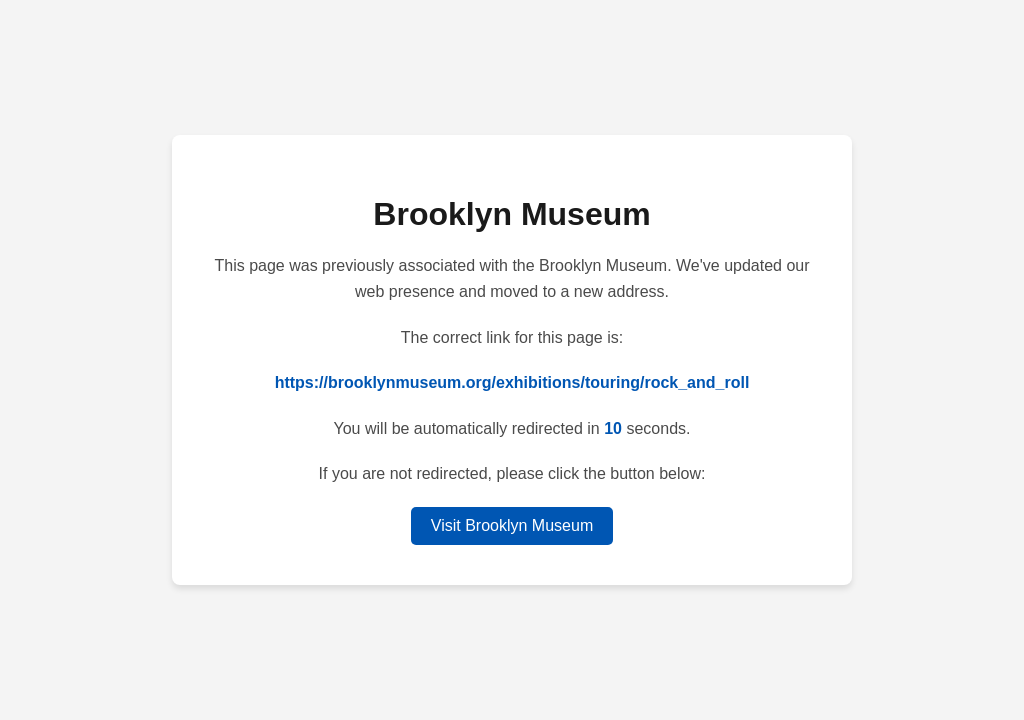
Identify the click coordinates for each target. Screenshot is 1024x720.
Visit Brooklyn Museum (512, 525)
